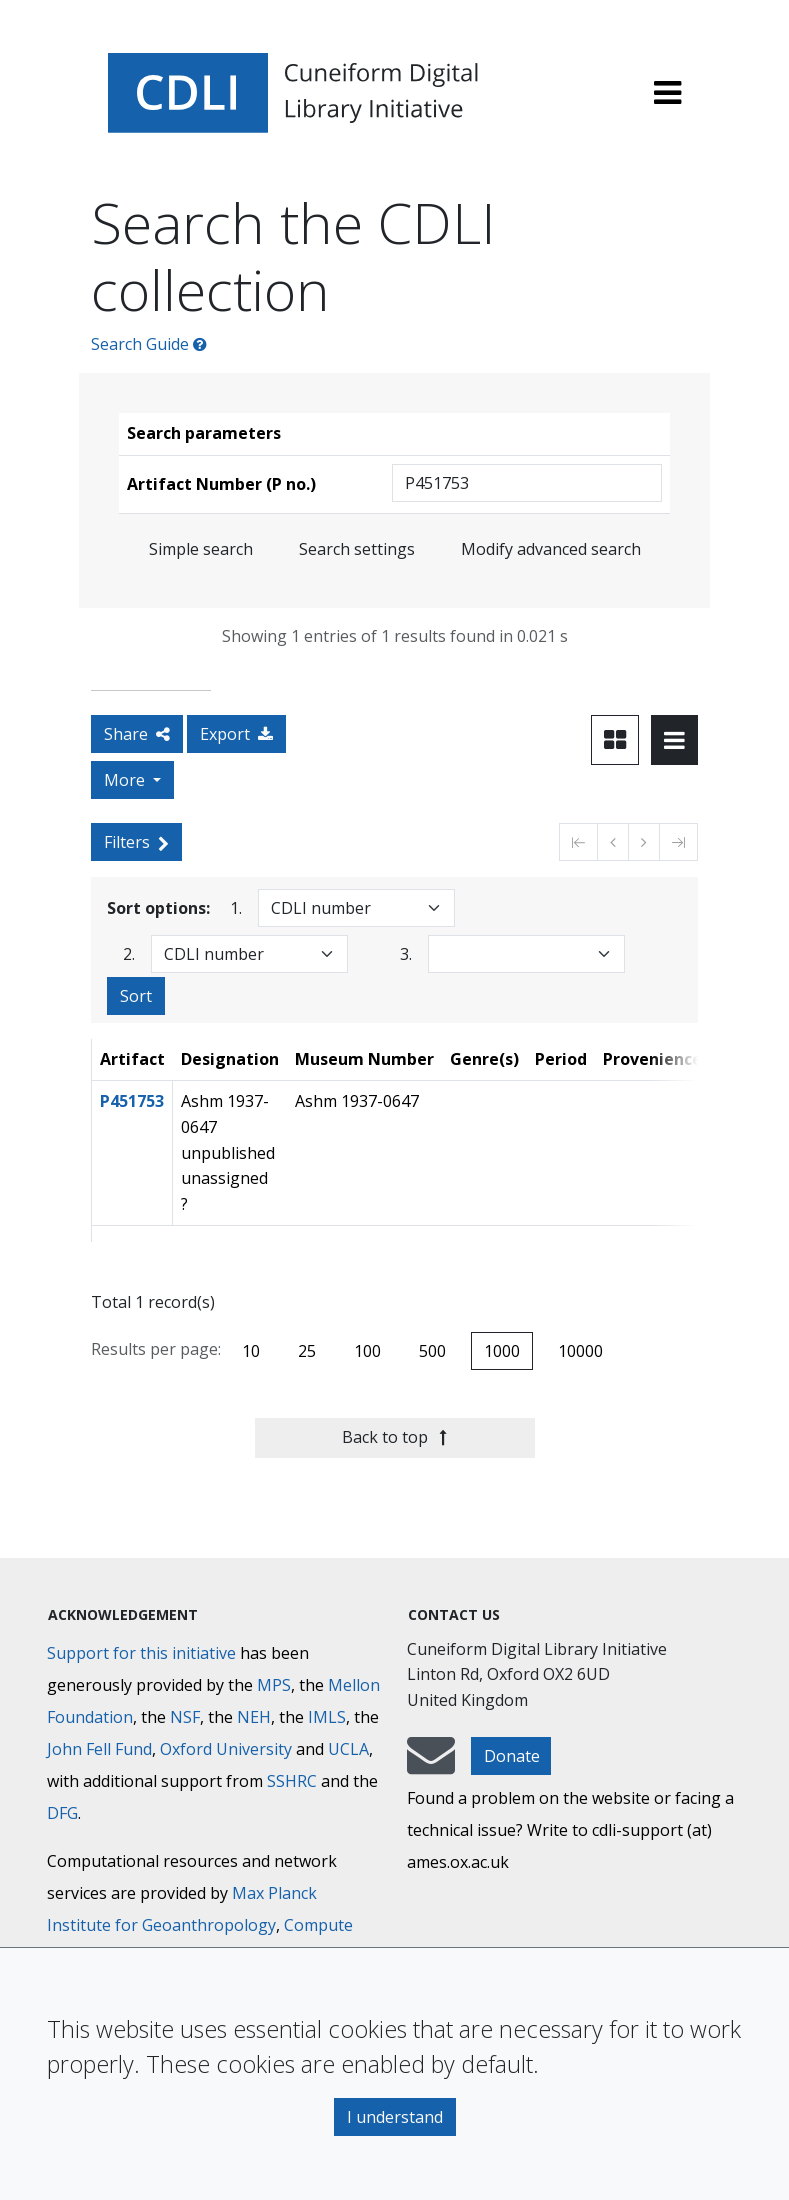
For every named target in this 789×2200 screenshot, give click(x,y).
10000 (580, 1351)
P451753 (132, 1101)
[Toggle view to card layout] (615, 740)
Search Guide (149, 344)
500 (432, 1351)
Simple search (201, 549)
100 (367, 1351)
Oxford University (226, 1749)
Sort (136, 996)
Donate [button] (512, 1756)
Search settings (357, 549)
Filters (136, 842)
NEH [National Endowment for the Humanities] (254, 1717)
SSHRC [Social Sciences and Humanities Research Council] (292, 1781)
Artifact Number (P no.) (221, 484)
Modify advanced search (551, 549)
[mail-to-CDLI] (431, 1765)
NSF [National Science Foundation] (185, 1717)
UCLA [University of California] (348, 1749)
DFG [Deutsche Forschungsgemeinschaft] (62, 1813)
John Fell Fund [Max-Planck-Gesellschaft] (99, 1749)
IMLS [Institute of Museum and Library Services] (327, 1717)
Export (236, 734)
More (126, 780)
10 (251, 1351)
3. (406, 953)
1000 (502, 1351)
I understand (395, 2117)
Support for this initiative (141, 1653)
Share (137, 734)
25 (307, 1351)
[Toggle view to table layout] (674, 740)
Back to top (394, 1437)
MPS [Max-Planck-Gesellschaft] (274, 1685)
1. (236, 907)
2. (129, 953)
